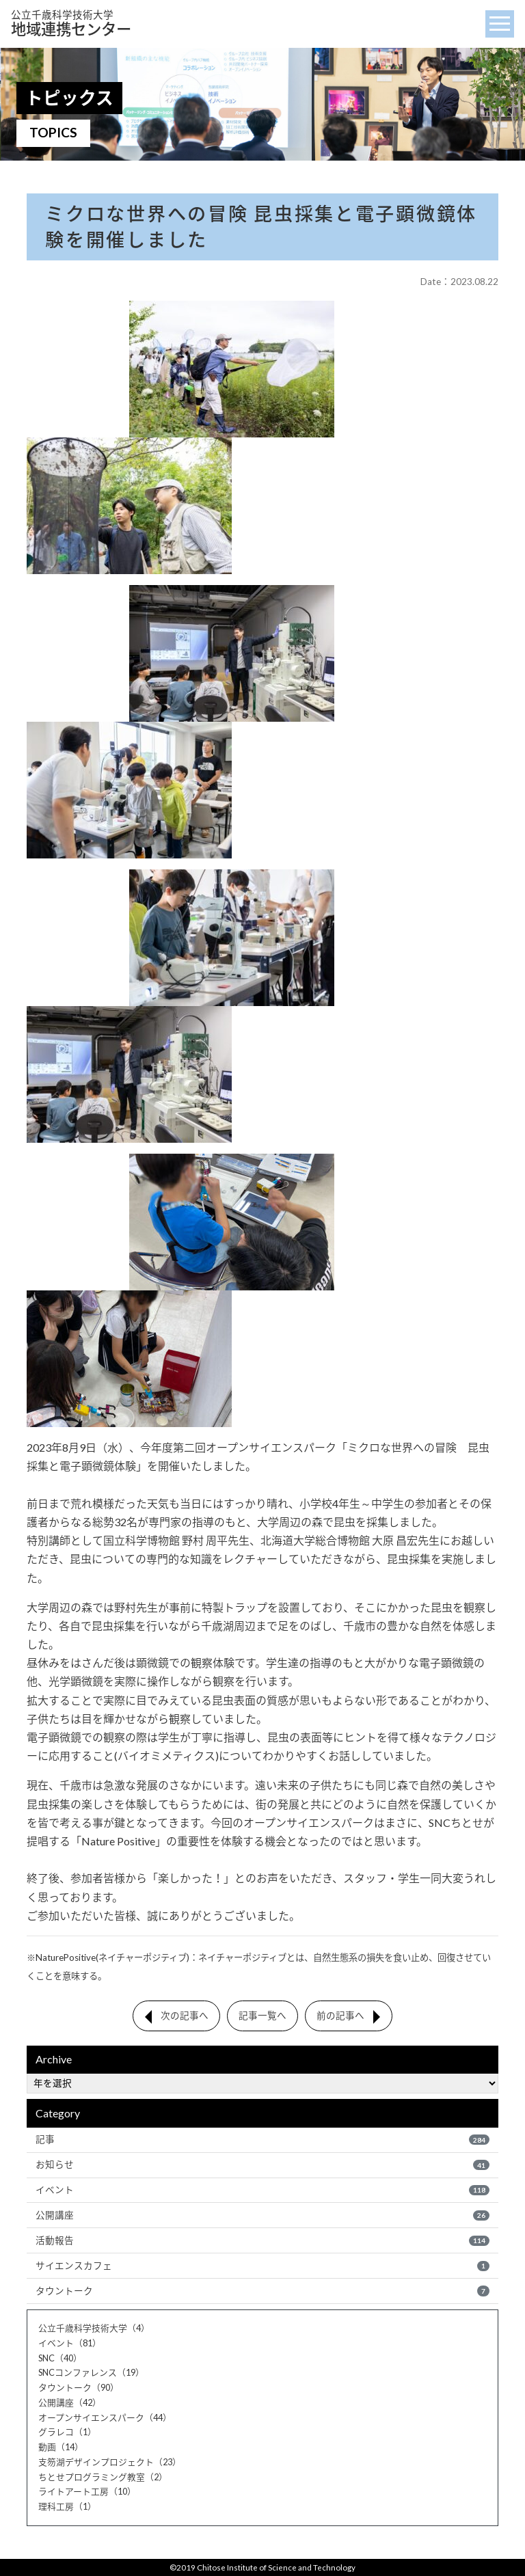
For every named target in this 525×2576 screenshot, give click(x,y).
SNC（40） (60, 2358)
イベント (262, 2189)
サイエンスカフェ (262, 2265)
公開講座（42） (69, 2402)
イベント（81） (69, 2342)
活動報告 (262, 2240)
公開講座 (262, 2215)
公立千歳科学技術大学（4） (94, 2327)
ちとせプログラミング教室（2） (102, 2476)
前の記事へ (340, 2015)
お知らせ (262, 2164)
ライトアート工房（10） (87, 2491)
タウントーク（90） (78, 2387)
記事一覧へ (262, 2015)
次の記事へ (184, 2015)
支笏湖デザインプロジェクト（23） (109, 2461)
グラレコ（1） (67, 2431)
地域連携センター (71, 23)
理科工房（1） (67, 2506)
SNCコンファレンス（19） (91, 2372)
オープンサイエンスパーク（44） (105, 2417)
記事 (262, 2139)
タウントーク (262, 2291)
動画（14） (60, 2446)
